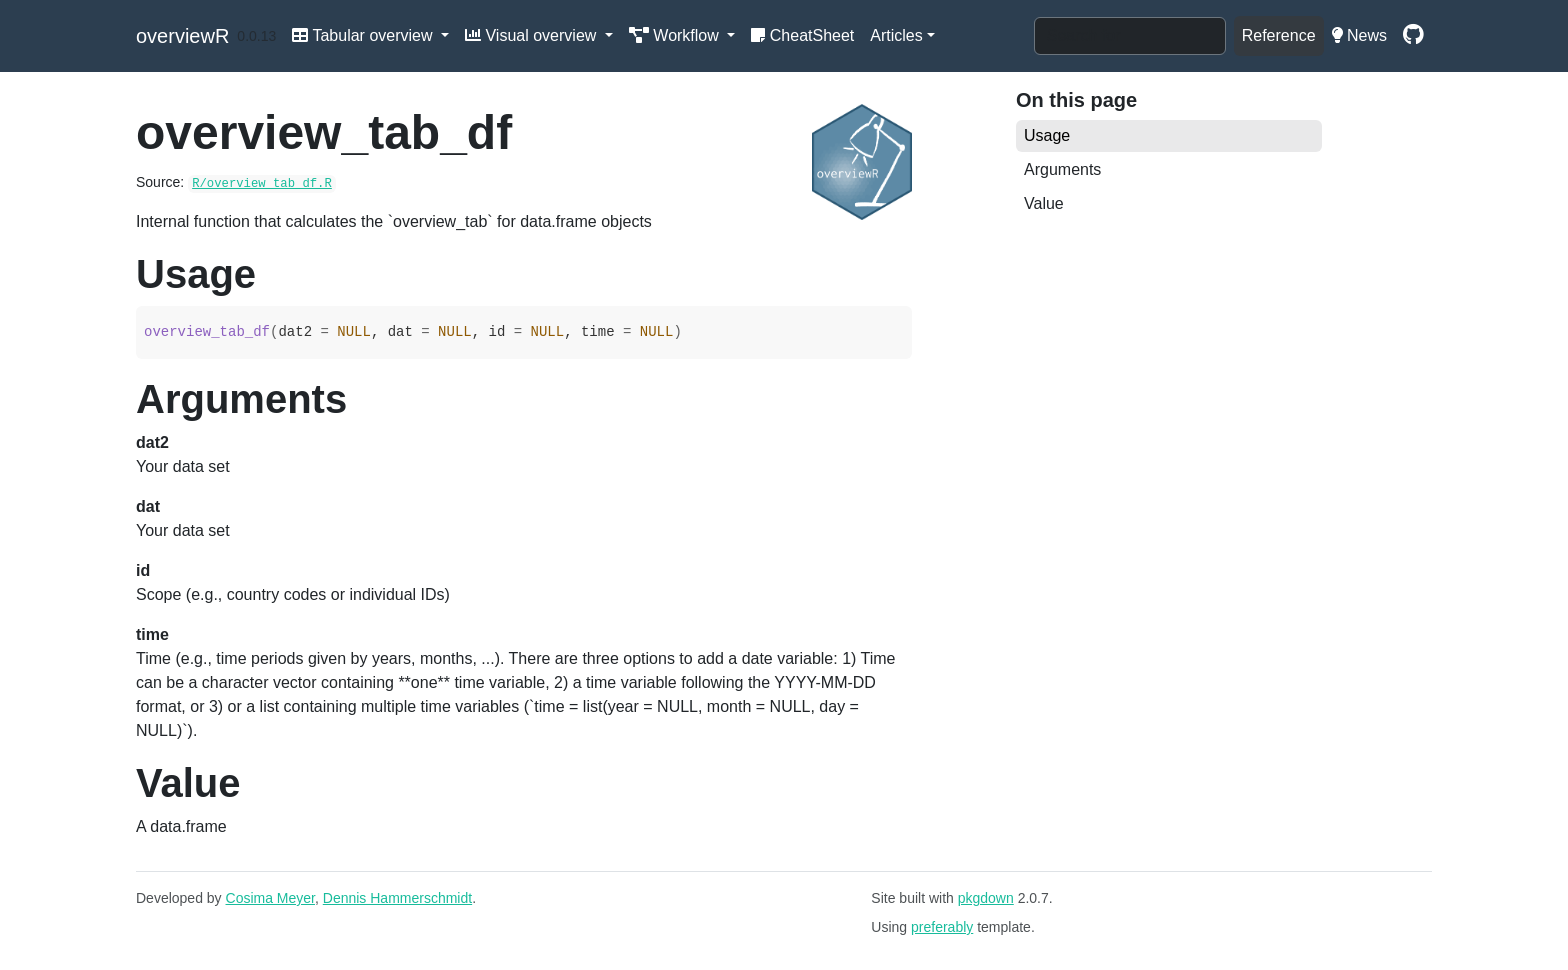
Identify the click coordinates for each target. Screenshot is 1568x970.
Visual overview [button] (533, 35)
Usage (1047, 135)
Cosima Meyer (270, 898)
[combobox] (1130, 36)
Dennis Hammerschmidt (397, 898)
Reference (1279, 35)
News (1359, 35)
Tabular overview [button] (364, 35)
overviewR (182, 36)
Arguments (1062, 169)
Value (1044, 203)
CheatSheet (802, 35)
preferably (942, 927)
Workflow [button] (676, 35)
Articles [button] (896, 35)
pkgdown (986, 898)
